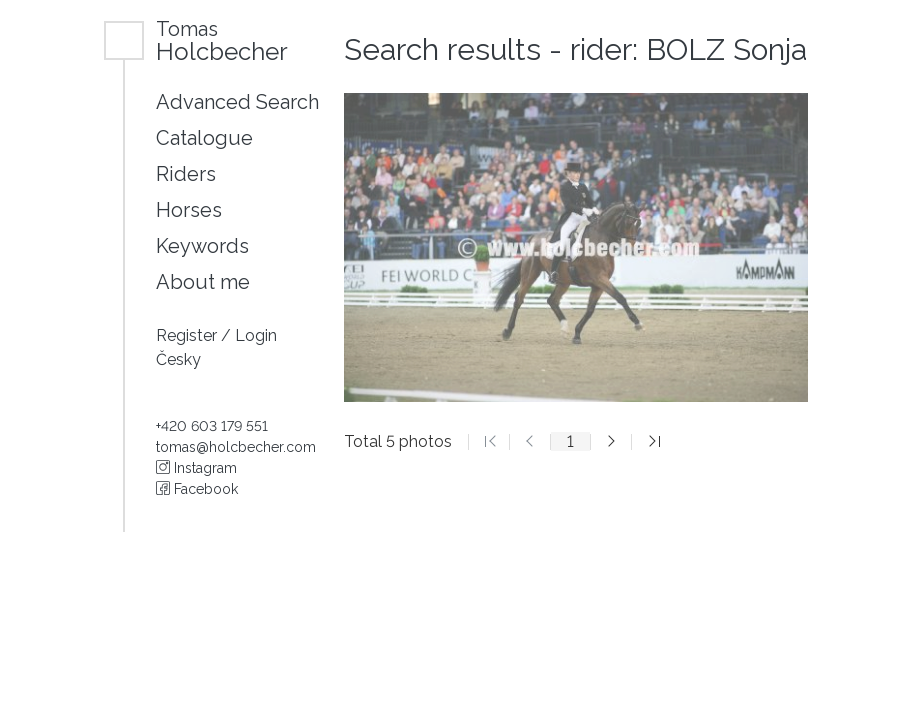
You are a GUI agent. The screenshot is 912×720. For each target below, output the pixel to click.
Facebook (197, 489)
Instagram (196, 468)
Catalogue (204, 138)
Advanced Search (237, 102)
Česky (178, 359)
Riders (186, 174)
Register (188, 335)
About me (203, 282)
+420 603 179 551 (212, 426)
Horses (189, 210)
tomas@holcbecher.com (236, 447)
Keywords (202, 246)
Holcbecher (222, 40)
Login (256, 335)
